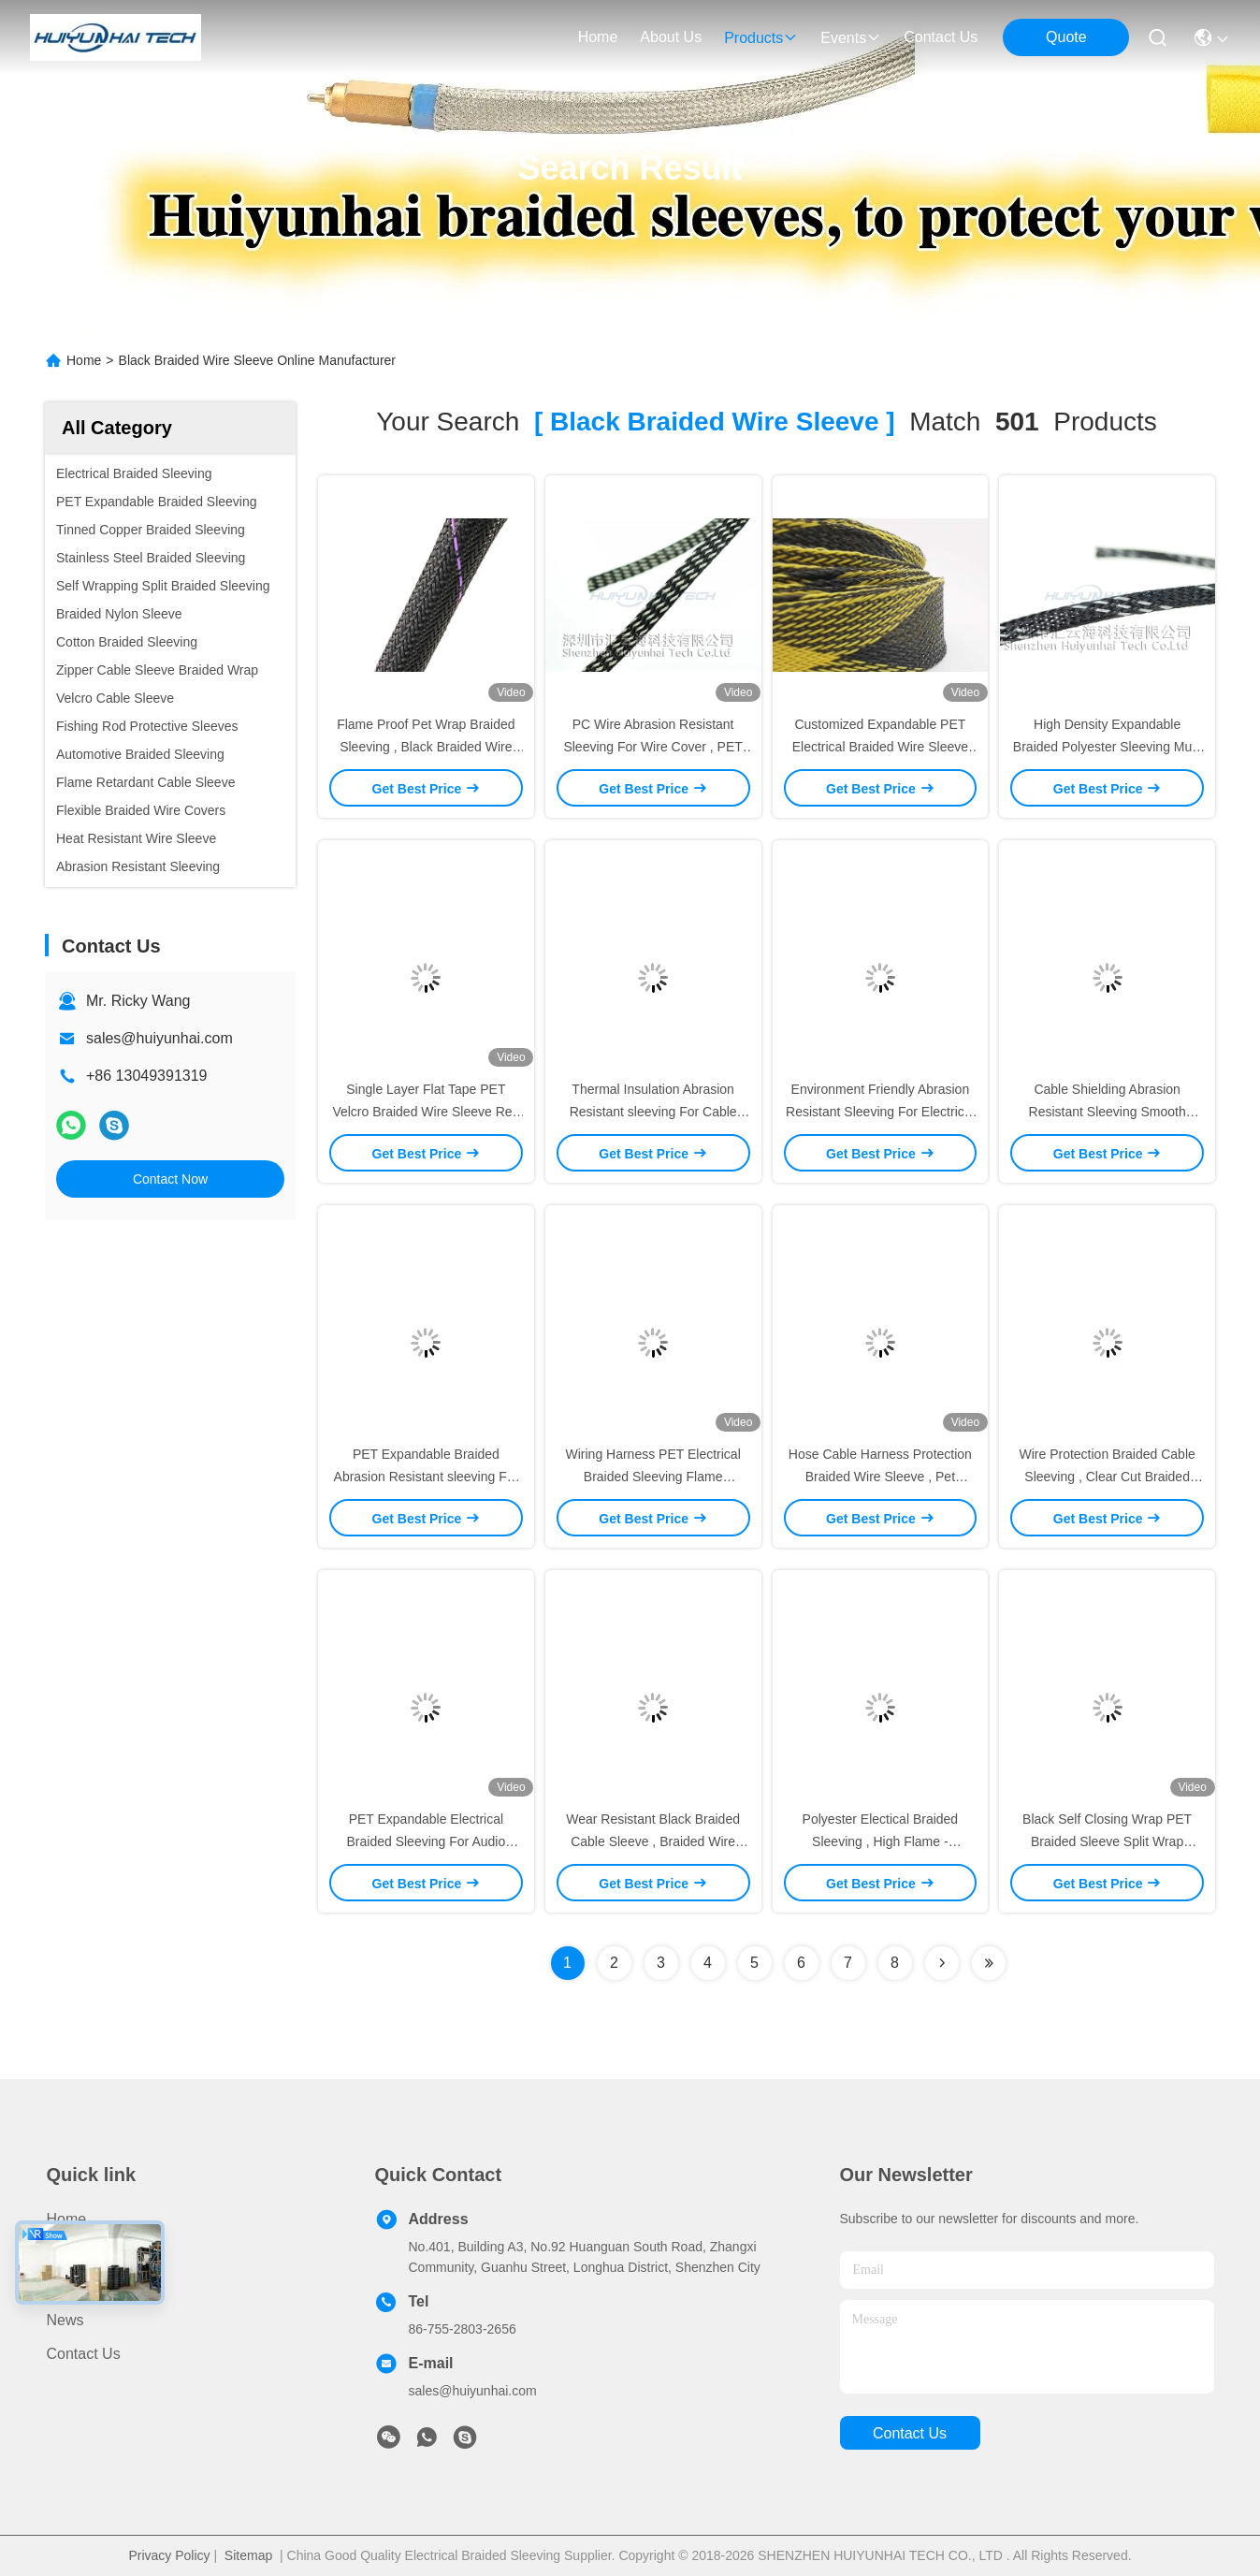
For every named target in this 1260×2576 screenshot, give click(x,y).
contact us (941, 37)
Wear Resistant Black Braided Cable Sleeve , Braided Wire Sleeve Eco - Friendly (653, 1841)
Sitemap (248, 2555)
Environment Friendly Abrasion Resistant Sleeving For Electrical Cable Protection (880, 1112)
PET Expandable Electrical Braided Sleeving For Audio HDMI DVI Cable (426, 1841)
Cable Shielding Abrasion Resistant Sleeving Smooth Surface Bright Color (1107, 1112)
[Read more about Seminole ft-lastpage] (989, 1963)
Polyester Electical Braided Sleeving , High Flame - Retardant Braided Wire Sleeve (879, 1841)
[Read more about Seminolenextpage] (942, 1963)
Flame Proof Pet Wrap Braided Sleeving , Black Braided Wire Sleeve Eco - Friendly (425, 747)
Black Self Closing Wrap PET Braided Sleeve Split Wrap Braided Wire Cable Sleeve (1107, 1841)
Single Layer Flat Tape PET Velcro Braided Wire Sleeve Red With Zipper (425, 1112)
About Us (78, 2286)
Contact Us (84, 2354)
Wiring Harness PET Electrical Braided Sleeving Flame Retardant (653, 1476)
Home (598, 37)
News (65, 2320)
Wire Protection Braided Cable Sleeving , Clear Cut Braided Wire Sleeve (1107, 1476)
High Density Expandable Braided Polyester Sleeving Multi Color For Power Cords (1107, 747)
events (850, 38)
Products (76, 2253)
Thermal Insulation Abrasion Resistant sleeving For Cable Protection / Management (653, 1112)
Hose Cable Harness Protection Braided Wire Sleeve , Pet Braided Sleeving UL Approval (880, 1476)
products (761, 38)
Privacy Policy (169, 2555)
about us (671, 37)
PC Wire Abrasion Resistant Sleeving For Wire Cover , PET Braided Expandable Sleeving (652, 747)
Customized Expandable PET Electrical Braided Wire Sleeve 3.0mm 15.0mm (880, 747)
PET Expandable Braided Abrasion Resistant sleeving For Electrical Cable (426, 1476)
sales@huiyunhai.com (159, 1038)
